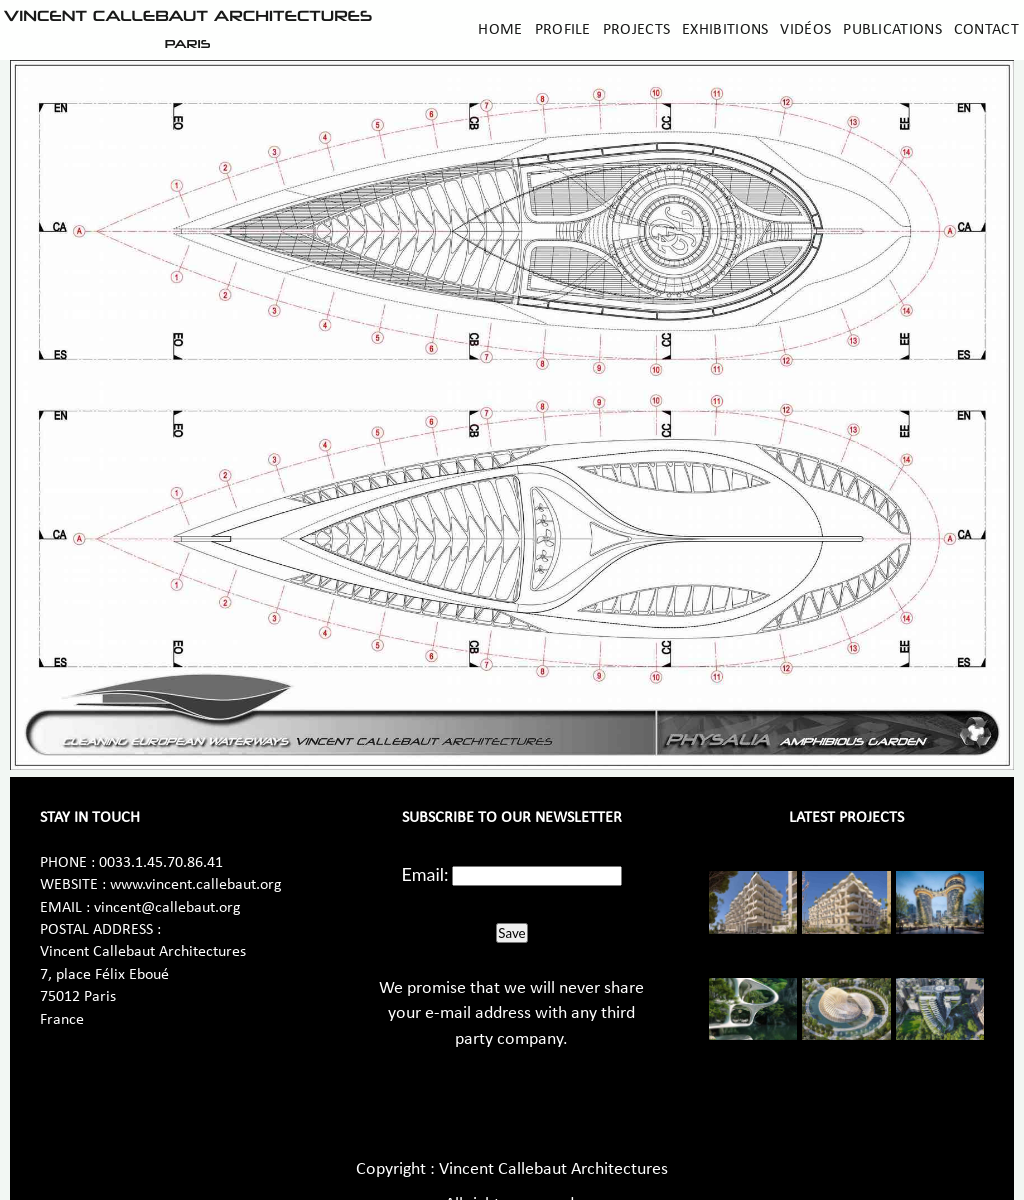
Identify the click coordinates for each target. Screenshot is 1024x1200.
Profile (563, 30)
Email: (425, 874)
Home (500, 30)
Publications (892, 30)
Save (511, 933)
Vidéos (805, 30)
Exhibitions (725, 30)
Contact (986, 30)
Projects (636, 30)
